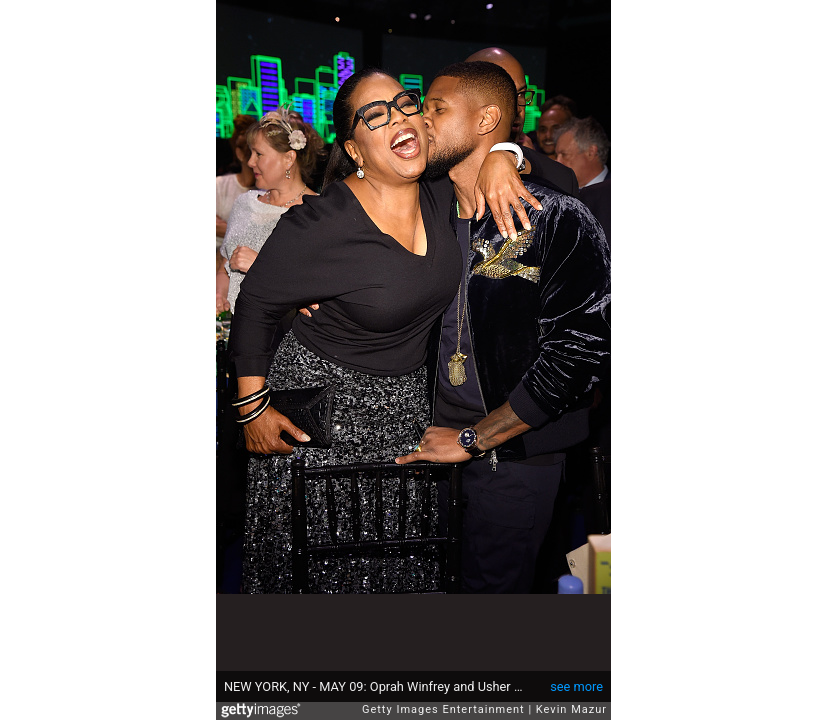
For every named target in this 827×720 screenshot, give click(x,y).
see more (576, 686)
